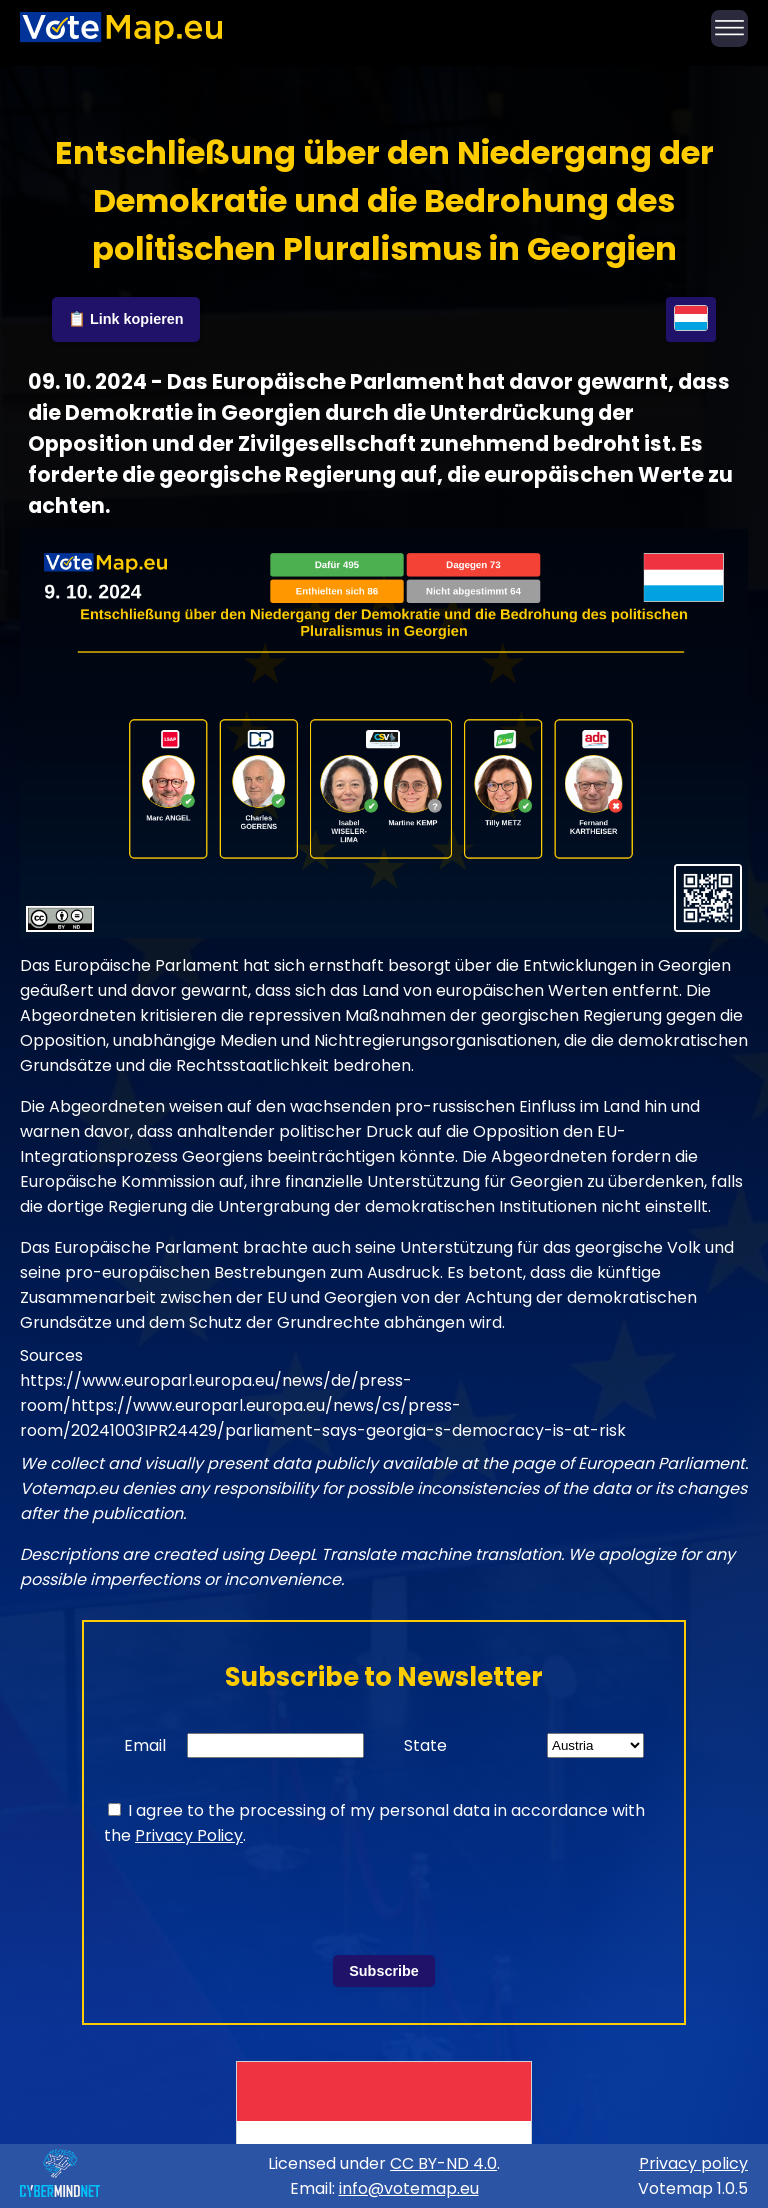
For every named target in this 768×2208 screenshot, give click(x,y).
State (425, 1745)
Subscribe (384, 1971)
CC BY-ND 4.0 (443, 2163)
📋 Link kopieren (126, 319)
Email (145, 1745)
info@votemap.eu (409, 2188)
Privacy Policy (189, 1835)
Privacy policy (693, 2163)
